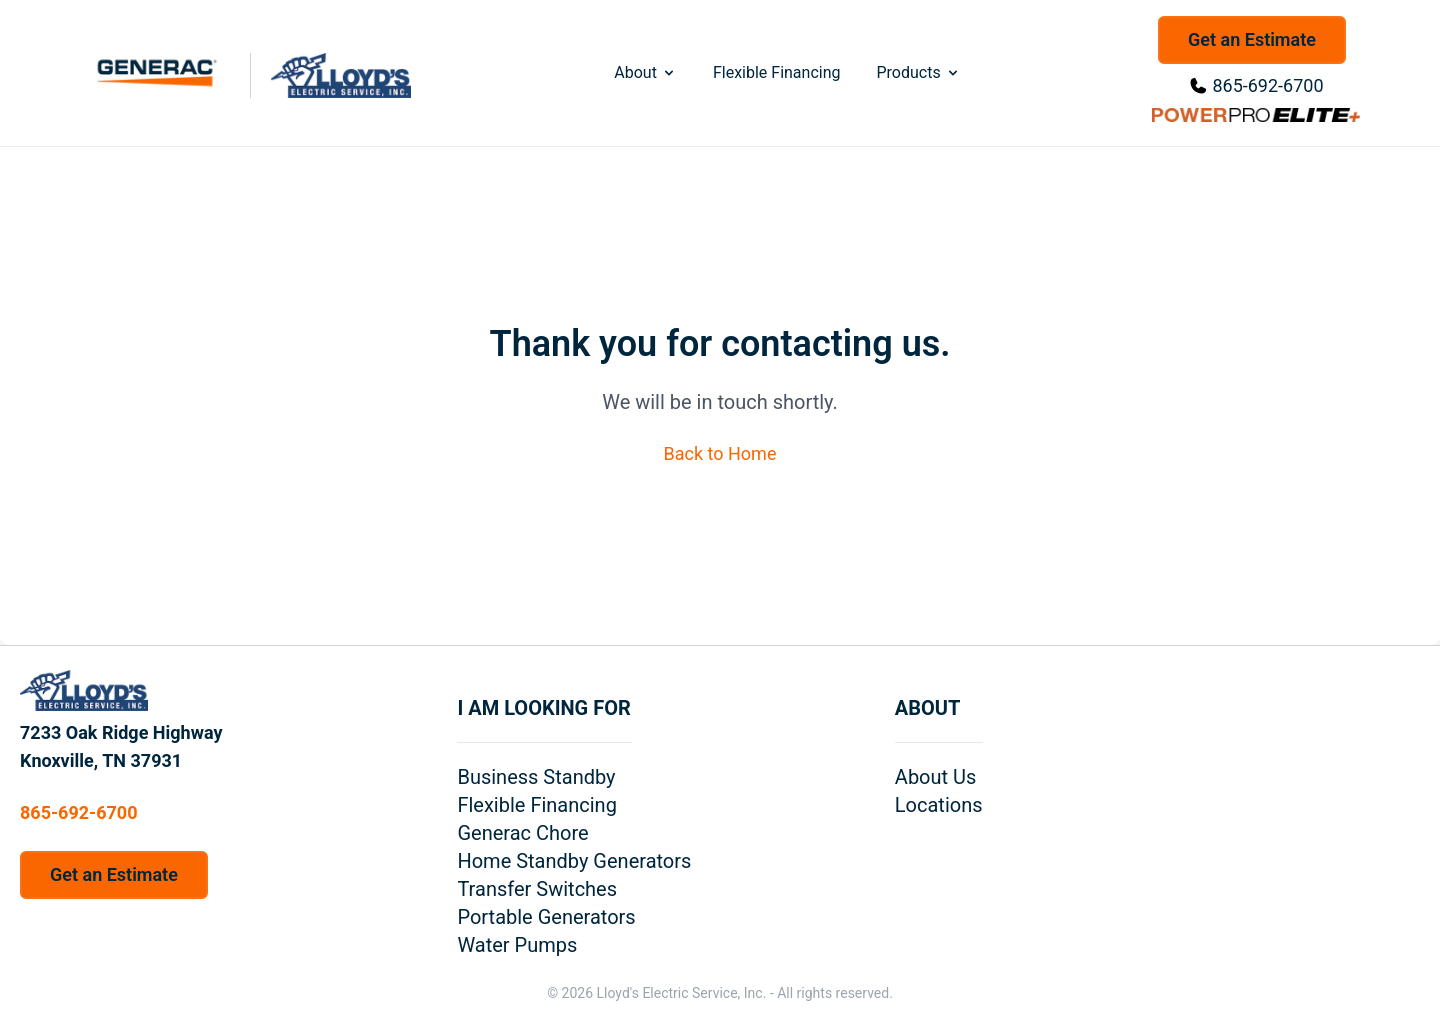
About (645, 72)
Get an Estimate (1252, 39)
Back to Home (720, 453)
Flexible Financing (777, 72)
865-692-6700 (1267, 85)
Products (918, 72)
